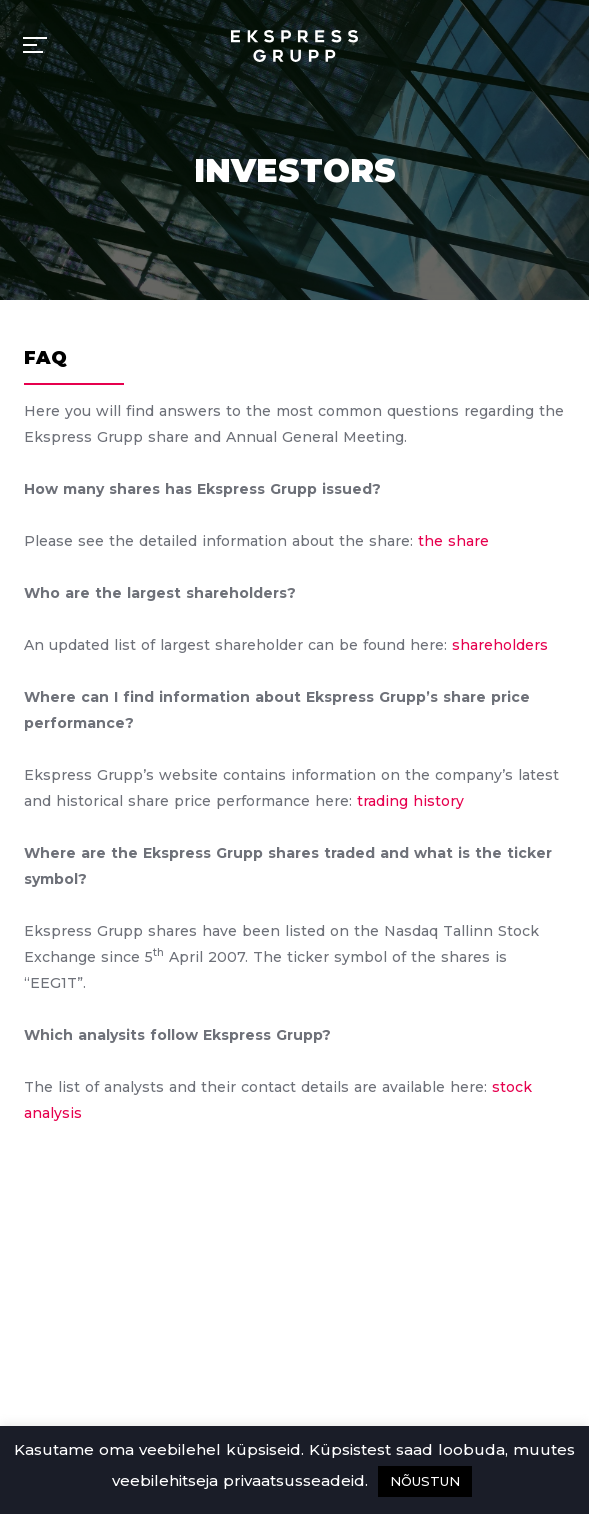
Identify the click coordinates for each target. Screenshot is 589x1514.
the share (453, 541)
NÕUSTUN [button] (425, 1481)
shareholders (500, 645)
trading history (410, 801)
